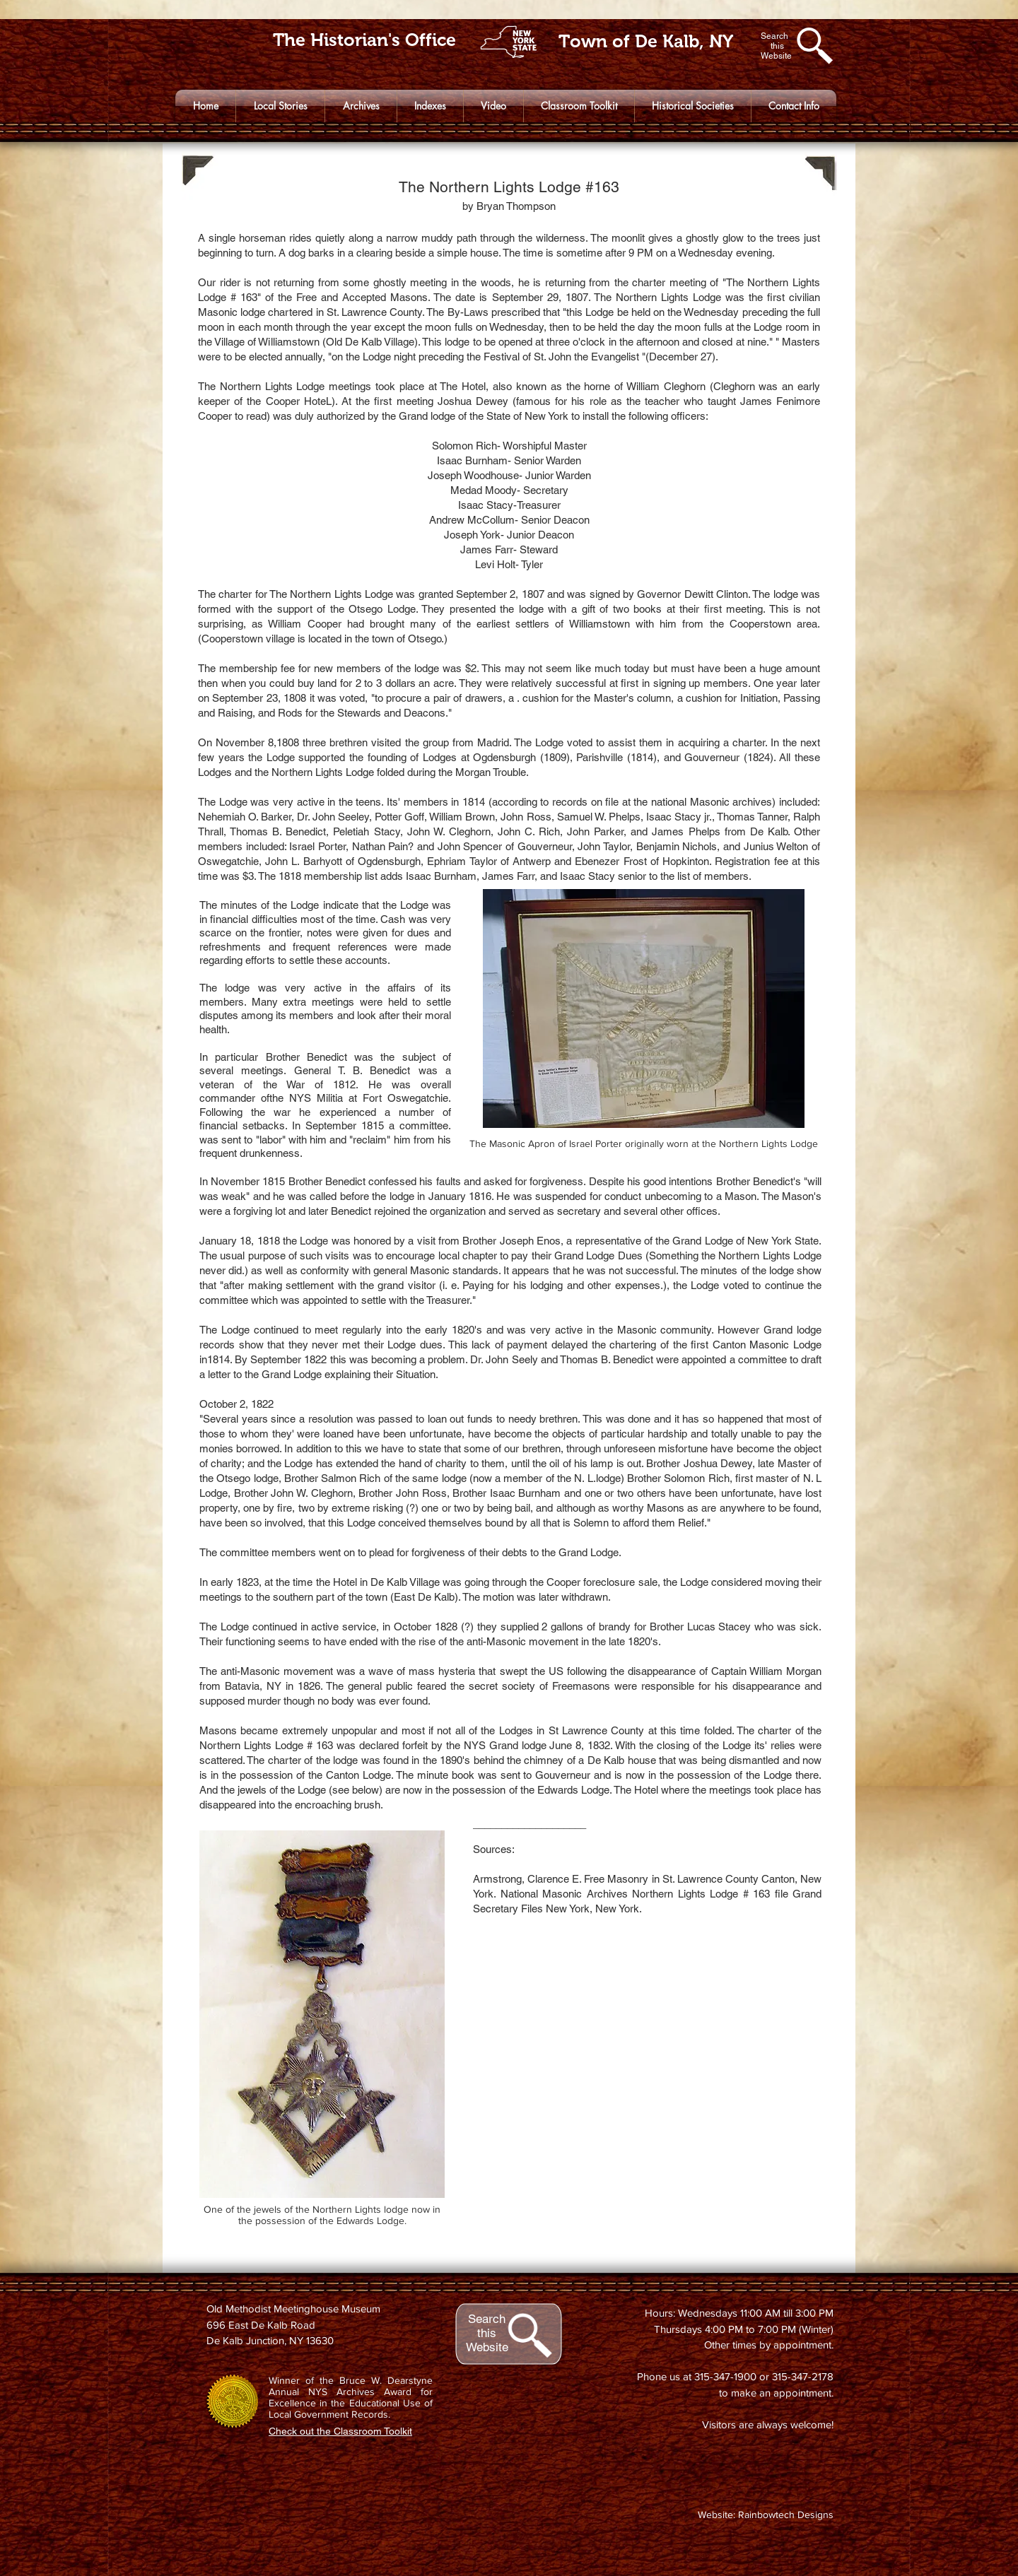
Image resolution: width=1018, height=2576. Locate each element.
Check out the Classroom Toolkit (340, 2431)
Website (487, 2347)
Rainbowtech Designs (785, 2514)
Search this (486, 2326)
